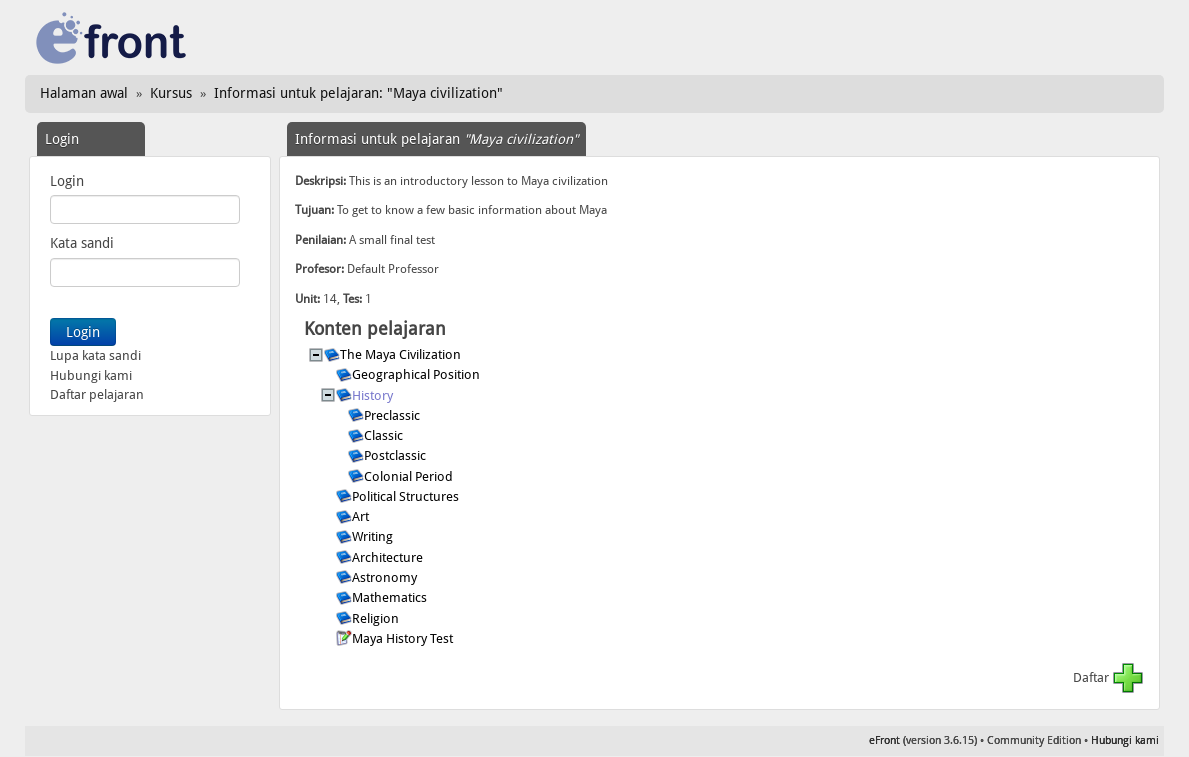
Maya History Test (404, 638)
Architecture (389, 557)
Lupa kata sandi (95, 355)
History (374, 395)
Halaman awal (84, 93)
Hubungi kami (91, 375)
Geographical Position (417, 374)
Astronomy (386, 577)
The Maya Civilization (402, 354)
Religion (377, 618)
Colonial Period (410, 476)
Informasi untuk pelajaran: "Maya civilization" (358, 93)
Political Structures (407, 496)
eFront (884, 740)
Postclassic (396, 455)
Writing (374, 536)
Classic (385, 435)
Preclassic (393, 415)
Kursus (171, 93)
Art (362, 516)
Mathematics (391, 597)
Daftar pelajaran (97, 394)
